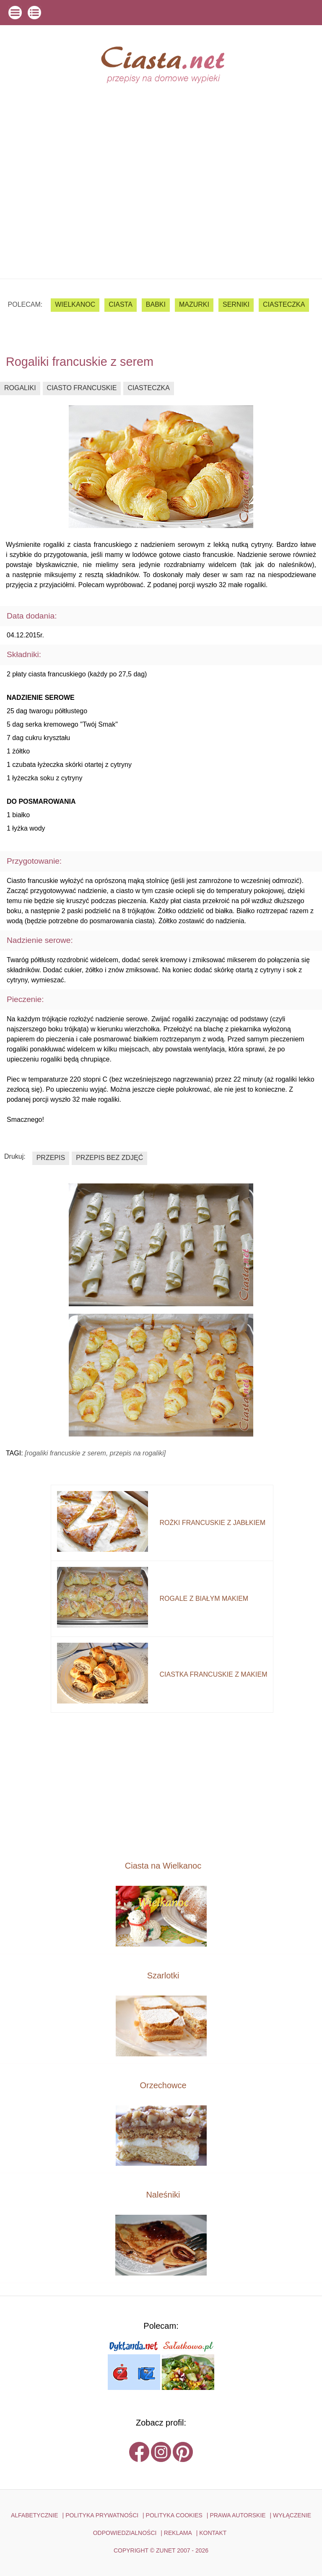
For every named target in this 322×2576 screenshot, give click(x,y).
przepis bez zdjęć (109, 1157)
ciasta (120, 304)
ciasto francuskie (82, 387)
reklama (178, 2532)
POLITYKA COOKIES (174, 2515)
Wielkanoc (75, 304)
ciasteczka (284, 304)
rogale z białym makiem (204, 1598)
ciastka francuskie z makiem (213, 1674)
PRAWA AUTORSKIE (237, 2515)
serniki (236, 304)
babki (156, 304)
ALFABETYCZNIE (34, 2515)
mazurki (194, 304)
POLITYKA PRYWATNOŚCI (101, 2515)
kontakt (212, 2532)
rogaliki (20, 387)
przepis (50, 1157)
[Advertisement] (161, 215)
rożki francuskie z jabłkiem (212, 1522)
